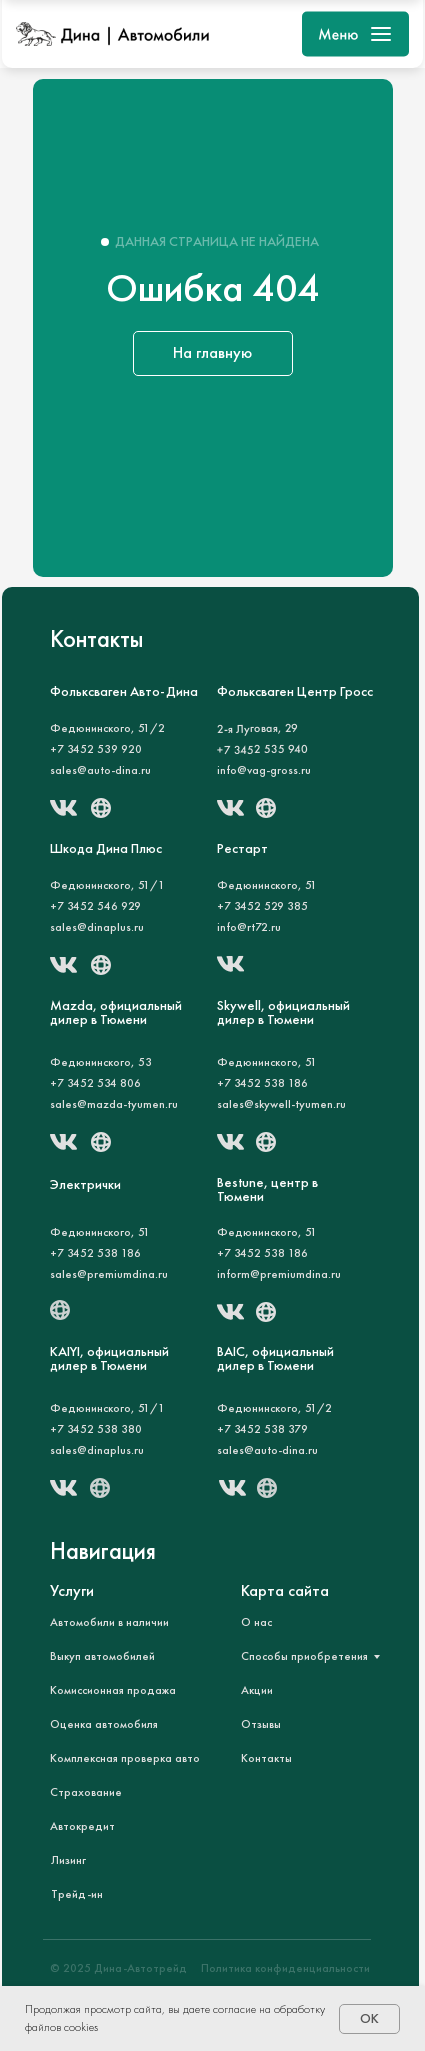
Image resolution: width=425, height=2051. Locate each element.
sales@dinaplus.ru (97, 1450)
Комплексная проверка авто (125, 1758)
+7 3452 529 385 (262, 906)
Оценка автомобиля (104, 1724)
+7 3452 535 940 (261, 749)
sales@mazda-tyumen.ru (114, 1104)
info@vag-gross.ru (264, 770)
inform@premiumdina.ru (279, 1274)
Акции (257, 1690)
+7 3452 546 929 (95, 906)
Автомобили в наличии (109, 1622)
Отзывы (261, 1724)
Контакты (266, 1758)
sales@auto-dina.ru (100, 770)
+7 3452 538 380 (96, 1429)
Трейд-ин (77, 1894)
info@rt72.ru (249, 927)
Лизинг (68, 1860)
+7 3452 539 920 (96, 749)
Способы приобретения (304, 1656)
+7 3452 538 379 (262, 1429)
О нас (256, 1622)
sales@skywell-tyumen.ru (281, 1104)
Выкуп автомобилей (102, 1656)
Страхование (86, 1792)
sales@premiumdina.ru (109, 1274)
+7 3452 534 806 (95, 1083)
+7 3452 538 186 (262, 1083)
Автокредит (82, 1826)
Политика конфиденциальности (285, 1968)
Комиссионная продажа (113, 1690)
